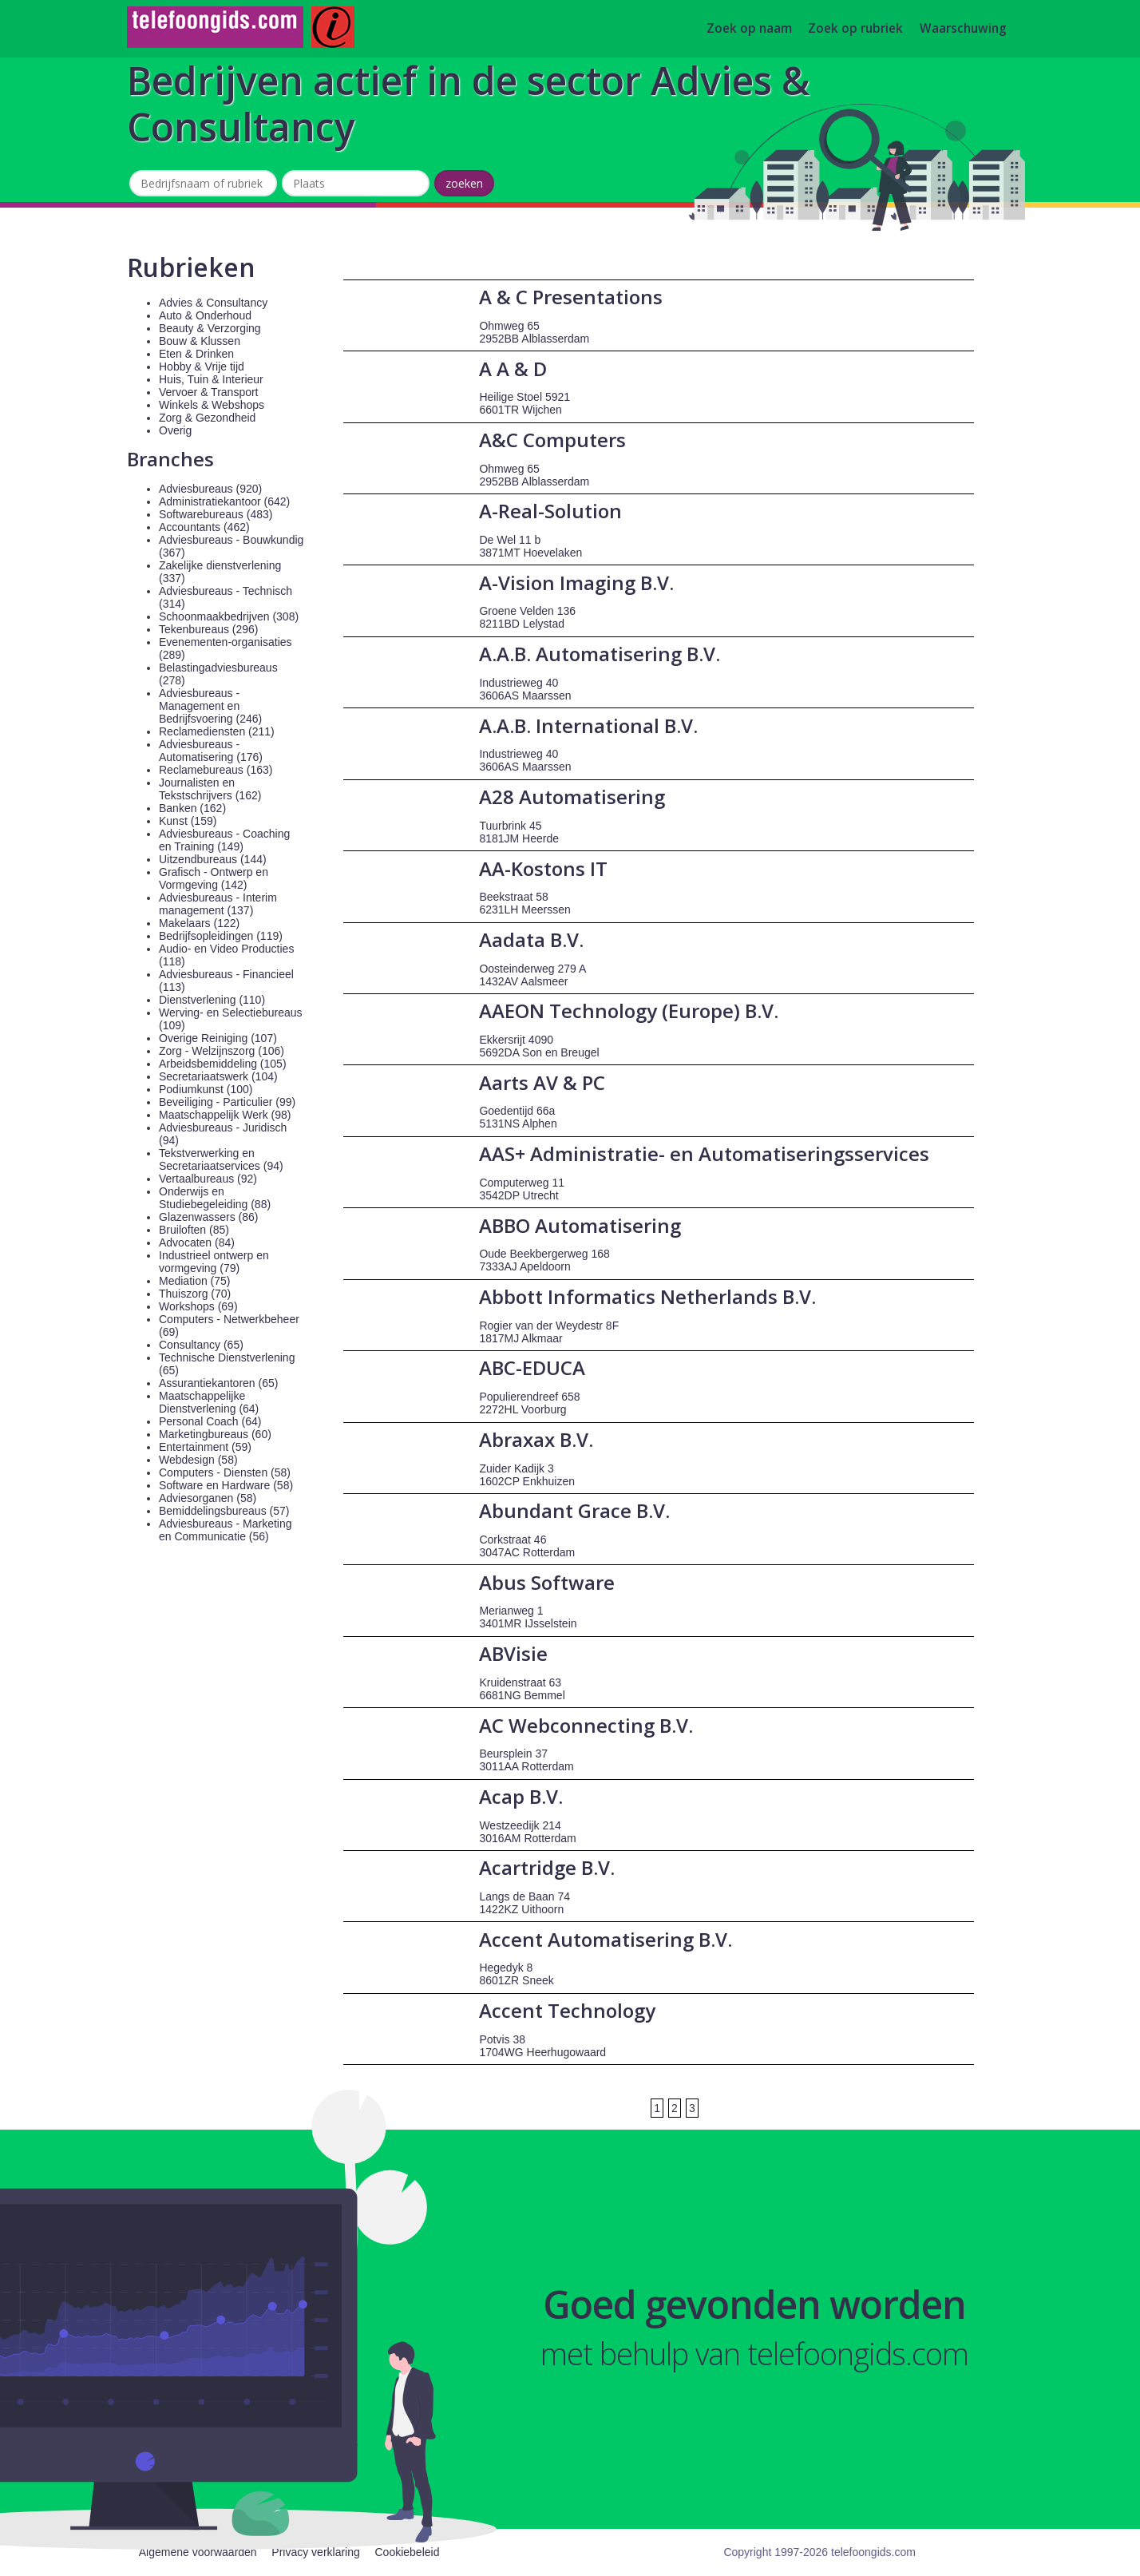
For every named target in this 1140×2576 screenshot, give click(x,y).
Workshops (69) (198, 1306)
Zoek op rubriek (855, 29)
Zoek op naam (749, 29)
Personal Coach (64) (210, 1421)
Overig (175, 430)
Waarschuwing (963, 29)
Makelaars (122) (199, 923)
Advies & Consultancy (213, 302)
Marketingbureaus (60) (215, 1434)
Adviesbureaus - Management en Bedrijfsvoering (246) (210, 706)
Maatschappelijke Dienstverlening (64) (209, 1402)
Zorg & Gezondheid (207, 417)
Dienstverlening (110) (212, 999)
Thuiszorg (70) (195, 1293)
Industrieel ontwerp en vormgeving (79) (214, 1261)
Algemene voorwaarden (198, 2552)
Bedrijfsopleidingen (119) (221, 935)
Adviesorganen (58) (207, 1498)
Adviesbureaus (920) (210, 488)
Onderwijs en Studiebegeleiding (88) (215, 1198)
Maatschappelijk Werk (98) (225, 1114)
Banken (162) (192, 808)
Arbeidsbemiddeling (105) (223, 1063)
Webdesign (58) (198, 1459)
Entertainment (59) (205, 1447)
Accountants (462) (204, 527)
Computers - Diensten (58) (225, 1472)
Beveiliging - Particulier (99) (227, 1102)
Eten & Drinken (196, 353)
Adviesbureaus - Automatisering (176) (211, 750)
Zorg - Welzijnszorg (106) (221, 1050)
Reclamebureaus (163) (215, 769)
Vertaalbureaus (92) (208, 1178)
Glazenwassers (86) (209, 1217)
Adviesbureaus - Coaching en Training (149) (224, 840)
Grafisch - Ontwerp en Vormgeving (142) (213, 878)
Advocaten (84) (197, 1242)
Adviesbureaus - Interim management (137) (218, 904)
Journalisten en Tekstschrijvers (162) (210, 789)
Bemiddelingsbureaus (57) (224, 1510)
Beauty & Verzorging (210, 328)
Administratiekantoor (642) (224, 501)
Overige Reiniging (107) (218, 1038)
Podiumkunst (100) (206, 1089)
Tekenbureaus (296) (209, 629)
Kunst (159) (187, 820)
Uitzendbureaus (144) (213, 859)
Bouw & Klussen (199, 341)
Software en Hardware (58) (226, 1485)
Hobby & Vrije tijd (201, 366)
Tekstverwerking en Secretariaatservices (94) (221, 1159)
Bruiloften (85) (194, 1229)
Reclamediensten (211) (217, 731)
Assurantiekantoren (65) (218, 1383)
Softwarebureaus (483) (215, 514)
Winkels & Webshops (211, 404)
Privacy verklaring (315, 2552)
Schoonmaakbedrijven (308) (229, 616)
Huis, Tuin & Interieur (211, 379)
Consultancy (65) (201, 1344)
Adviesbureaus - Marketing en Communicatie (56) (225, 1530)
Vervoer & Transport (209, 392)
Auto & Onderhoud (205, 315)
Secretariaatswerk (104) (218, 1076)
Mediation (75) (195, 1280)
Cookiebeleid (406, 2552)
